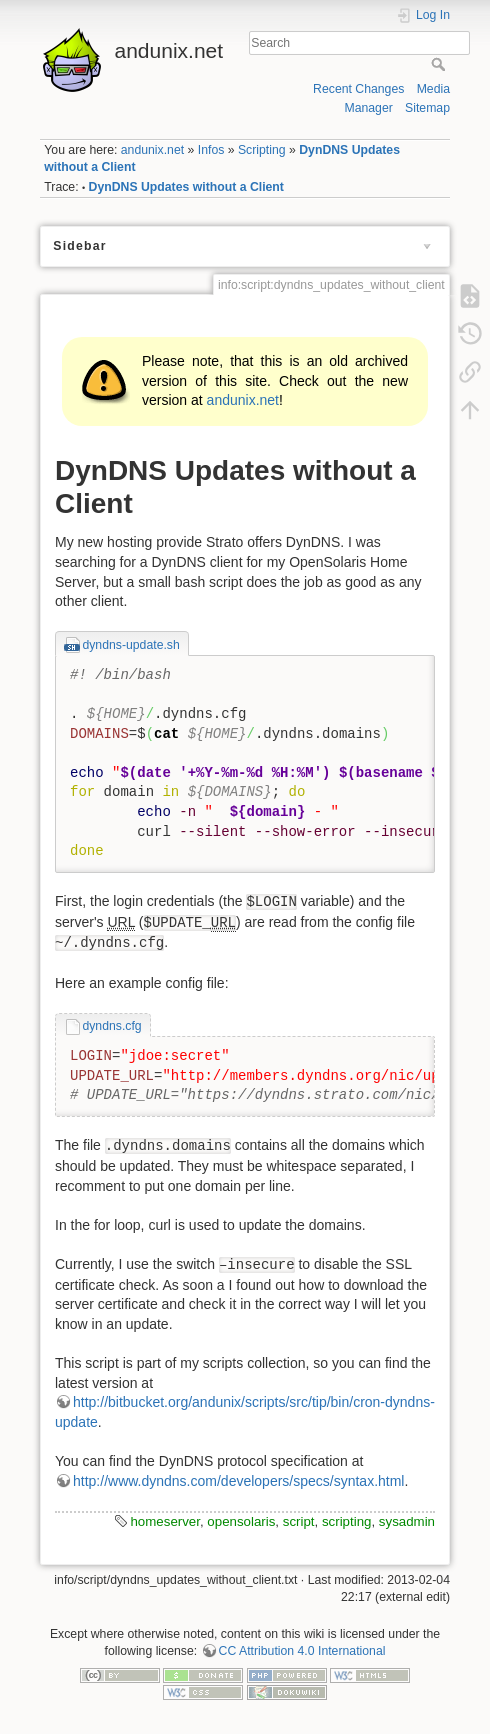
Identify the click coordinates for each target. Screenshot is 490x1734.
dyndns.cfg (111, 1026)
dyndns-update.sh (130, 645)
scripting (347, 1521)
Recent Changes (358, 89)
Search (440, 64)
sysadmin (407, 1521)
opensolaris (241, 1521)
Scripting (262, 150)
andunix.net (152, 150)
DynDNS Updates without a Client (186, 187)
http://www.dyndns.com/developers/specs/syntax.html (238, 1481)
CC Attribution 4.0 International (302, 1651)
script (299, 1521)
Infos (211, 150)
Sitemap (427, 108)
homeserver (164, 1521)
